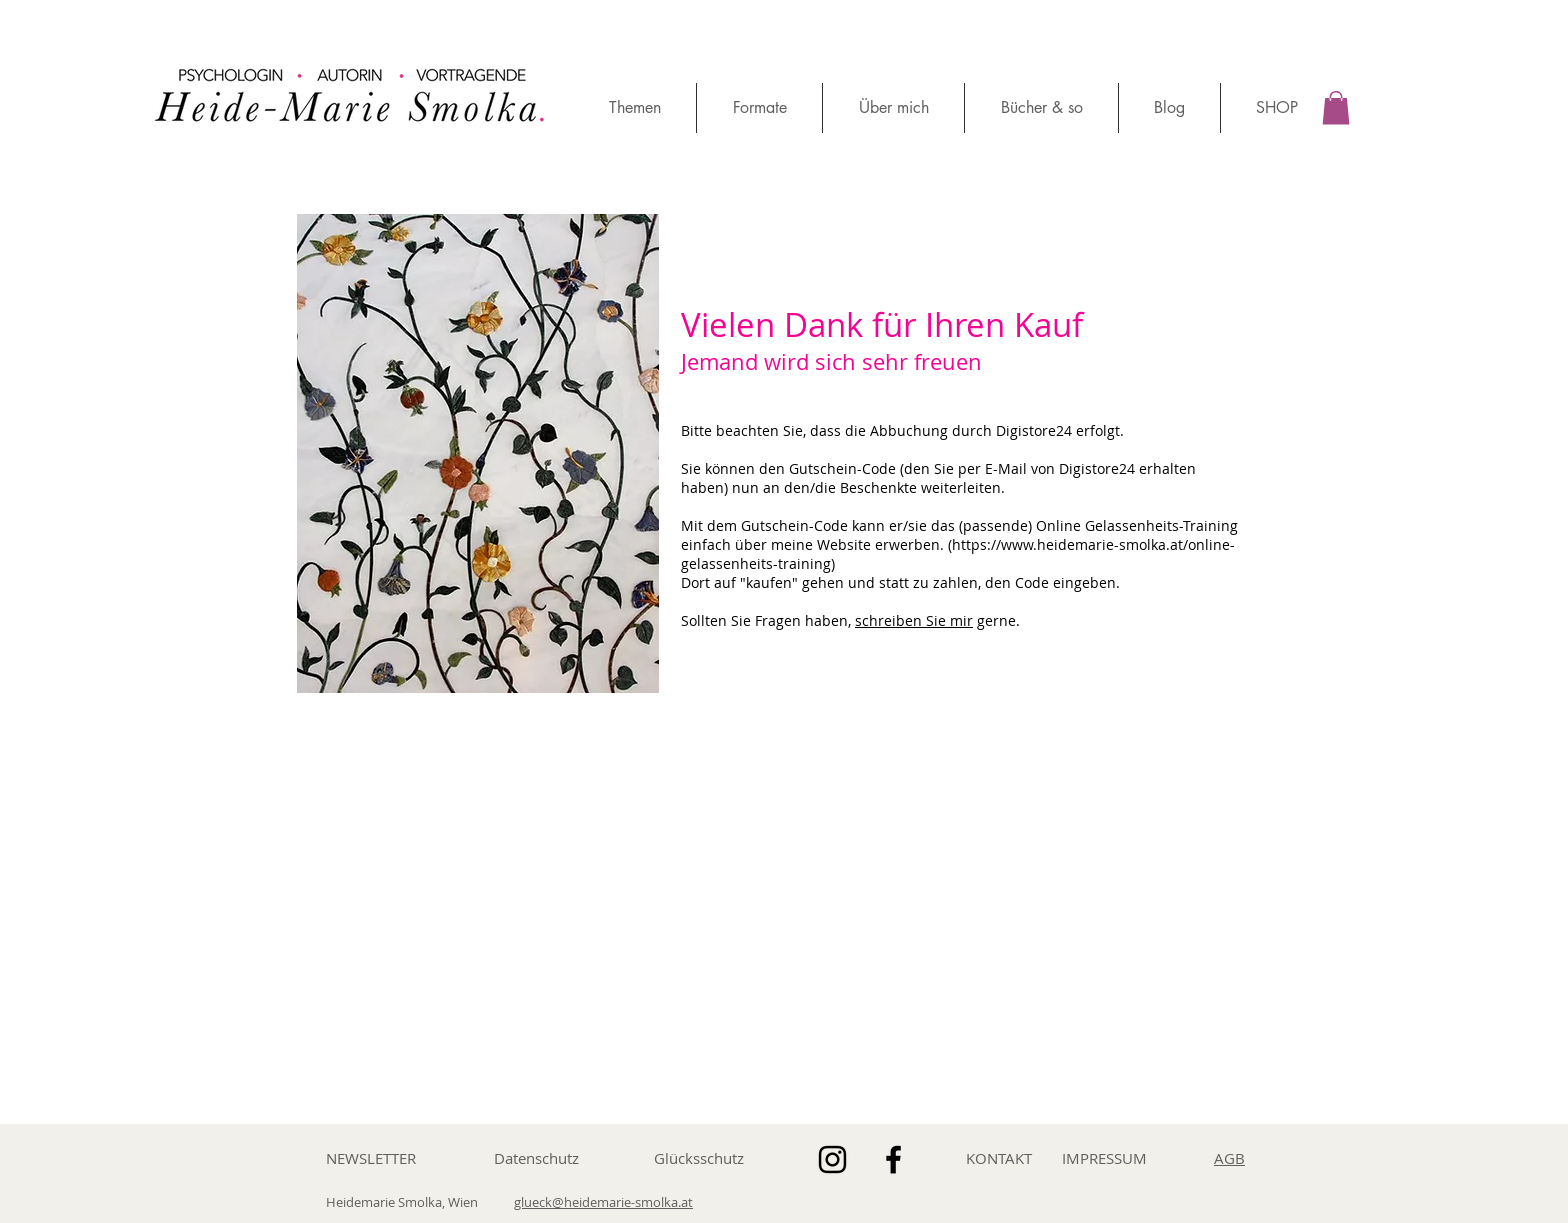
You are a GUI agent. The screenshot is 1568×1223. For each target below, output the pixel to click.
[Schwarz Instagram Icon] (832, 1159)
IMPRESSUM (1104, 1158)
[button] (1336, 107)
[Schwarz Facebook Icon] (893, 1159)
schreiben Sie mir (914, 620)
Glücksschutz (699, 1158)
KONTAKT (999, 1158)
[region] (353, 81)
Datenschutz (536, 1158)
